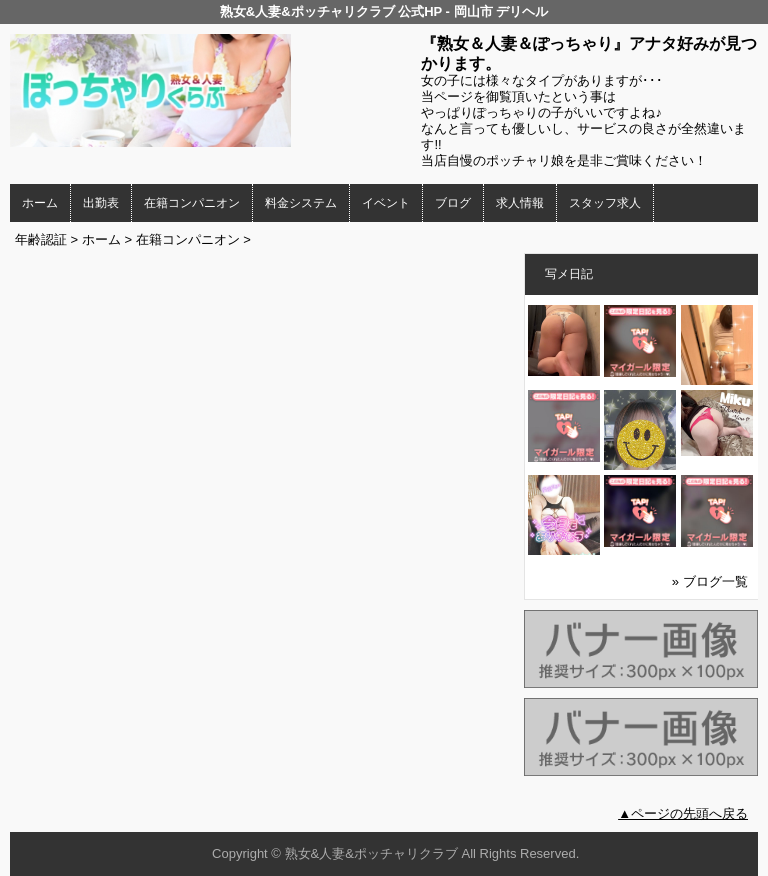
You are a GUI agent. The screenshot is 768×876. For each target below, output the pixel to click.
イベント (386, 203)
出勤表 (101, 203)
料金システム (301, 203)
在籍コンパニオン (192, 203)
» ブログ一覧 (710, 581)
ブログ (453, 203)
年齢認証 (41, 239)
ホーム (40, 203)
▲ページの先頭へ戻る (683, 813)
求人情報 (520, 203)
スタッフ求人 (605, 203)
